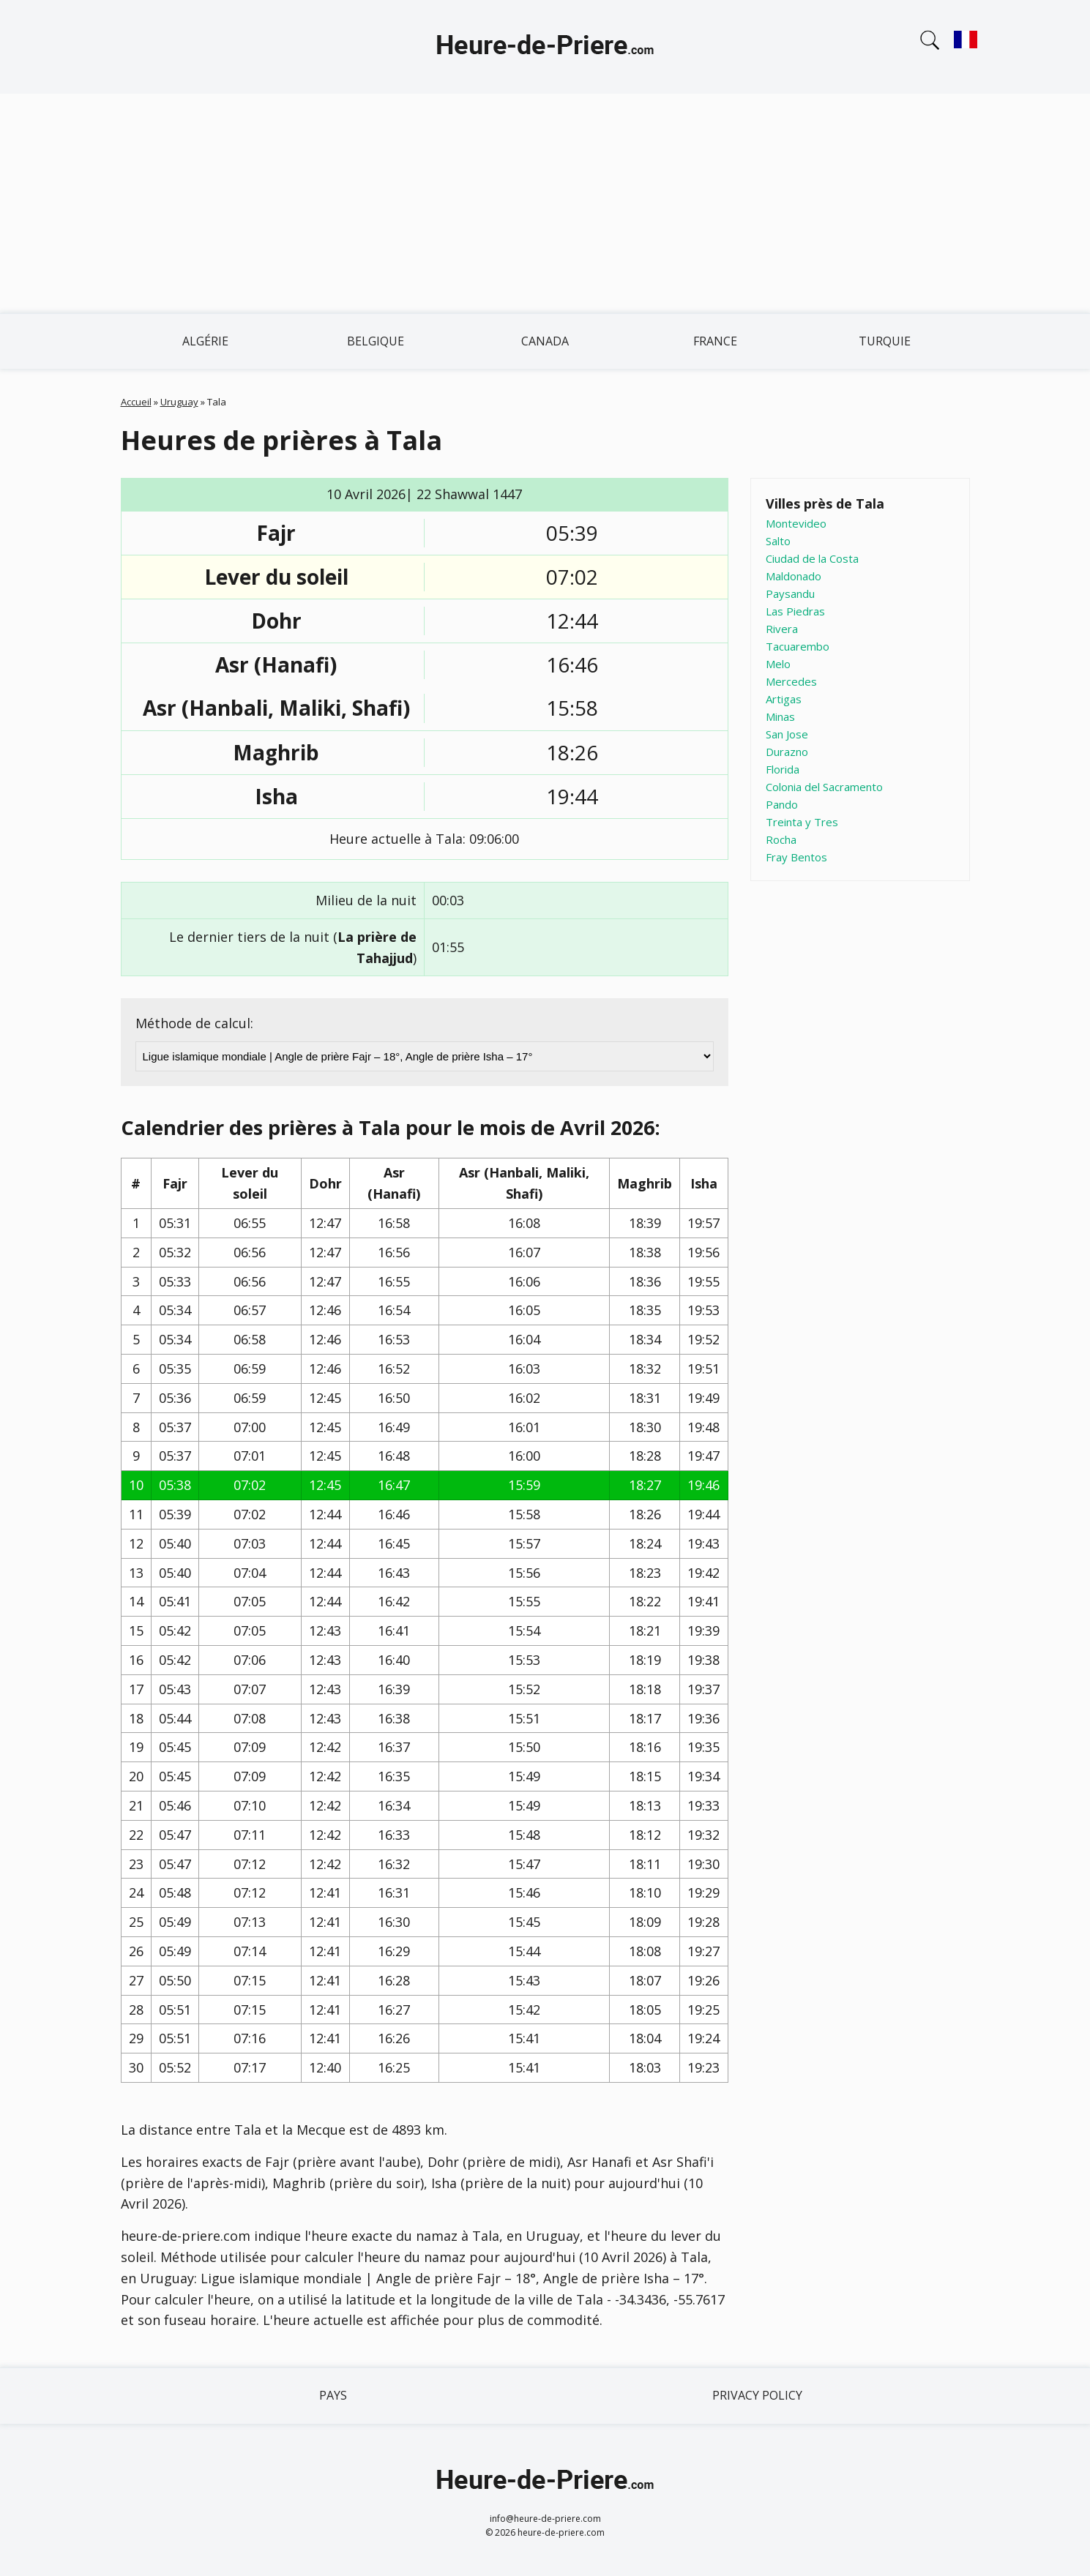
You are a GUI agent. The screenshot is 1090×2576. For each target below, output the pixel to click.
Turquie (885, 341)
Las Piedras (795, 611)
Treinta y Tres (802, 822)
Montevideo (796, 523)
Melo (778, 663)
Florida (782, 769)
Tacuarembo (797, 646)
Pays (333, 2395)
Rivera (782, 628)
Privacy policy (757, 2395)
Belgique (375, 341)
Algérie (205, 341)
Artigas (784, 699)
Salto (778, 540)
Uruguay (179, 401)
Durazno (787, 751)
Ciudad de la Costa (812, 558)
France (715, 341)
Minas (780, 716)
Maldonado (793, 576)
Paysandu (790, 593)
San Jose (787, 734)
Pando (782, 804)
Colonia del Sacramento (824, 786)
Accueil (136, 401)
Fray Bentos (796, 857)
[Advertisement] (545, 203)
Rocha (781, 839)
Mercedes (791, 681)
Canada (545, 341)
